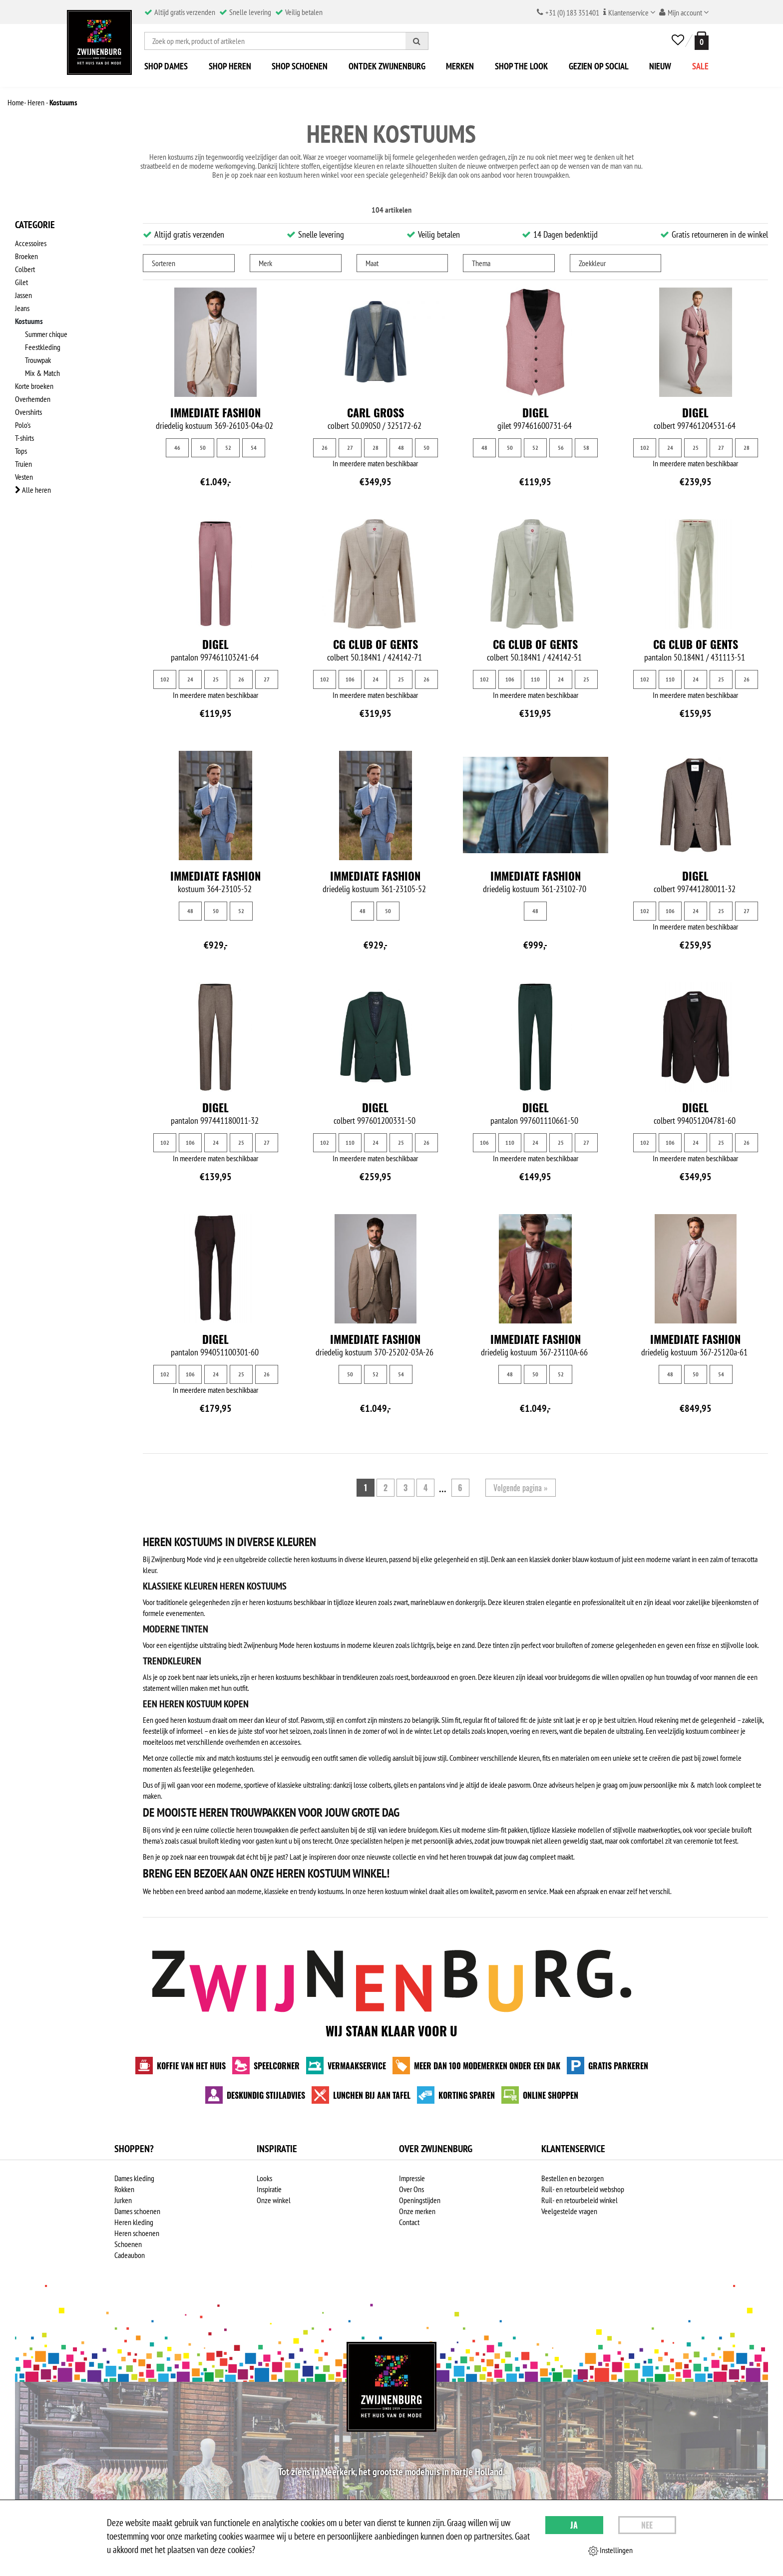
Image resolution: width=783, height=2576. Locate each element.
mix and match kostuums (228, 1758)
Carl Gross (375, 412)
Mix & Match (42, 373)
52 (228, 447)
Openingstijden (419, 2200)
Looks (264, 2178)
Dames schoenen (137, 2211)
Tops (21, 451)
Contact (409, 2222)
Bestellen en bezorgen (572, 2178)
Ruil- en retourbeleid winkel (579, 2200)
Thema (481, 263)
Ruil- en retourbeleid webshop (582, 2189)
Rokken (124, 2189)
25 (696, 447)
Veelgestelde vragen (569, 2211)
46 (177, 447)
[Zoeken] (416, 41)
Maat (372, 263)
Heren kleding (133, 2222)
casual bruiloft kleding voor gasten (227, 1841)
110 (535, 679)
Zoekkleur (592, 263)
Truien (23, 464)
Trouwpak (38, 360)
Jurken (123, 2200)
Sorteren (163, 263)
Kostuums (29, 321)
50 (203, 447)
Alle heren (33, 490)
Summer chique (46, 334)
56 (561, 447)
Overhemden (32, 399)
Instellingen (610, 2550)
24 (670, 447)
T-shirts (24, 438)
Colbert (25, 269)
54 (254, 447)
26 (325, 447)
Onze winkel (274, 2200)
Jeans (22, 308)
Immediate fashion (215, 412)
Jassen (23, 295)
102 (644, 447)
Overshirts (28, 412)
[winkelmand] (700, 40)
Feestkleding (42, 347)
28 (376, 447)
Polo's (22, 425)
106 (350, 679)
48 (401, 447)
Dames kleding (134, 2178)
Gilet (21, 282)
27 (350, 447)
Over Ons (411, 2189)
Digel (535, 412)
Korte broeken (34, 386)
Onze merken (417, 2211)
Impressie (412, 2178)
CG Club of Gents (375, 644)
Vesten (24, 477)
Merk (265, 263)
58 (586, 447)
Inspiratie (269, 2189)
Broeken (26, 256)
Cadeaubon (129, 2255)
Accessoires (30, 243)
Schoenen (128, 2244)
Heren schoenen (136, 2233)
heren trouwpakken (542, 175)
